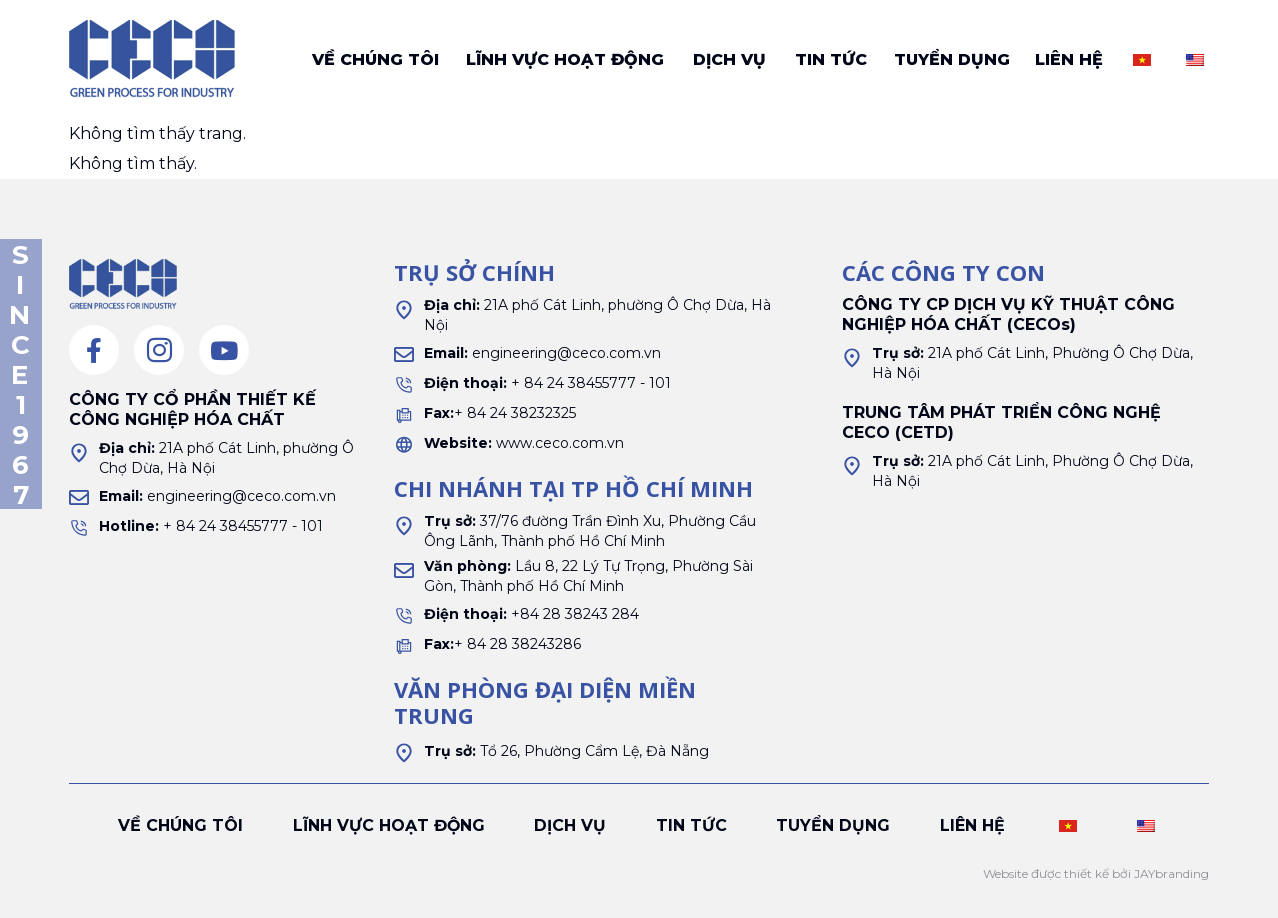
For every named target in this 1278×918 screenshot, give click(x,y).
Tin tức (831, 59)
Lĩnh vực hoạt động (565, 59)
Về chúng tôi (375, 59)
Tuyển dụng (952, 59)
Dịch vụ (729, 59)
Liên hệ (1069, 59)
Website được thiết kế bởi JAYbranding (1096, 873)
